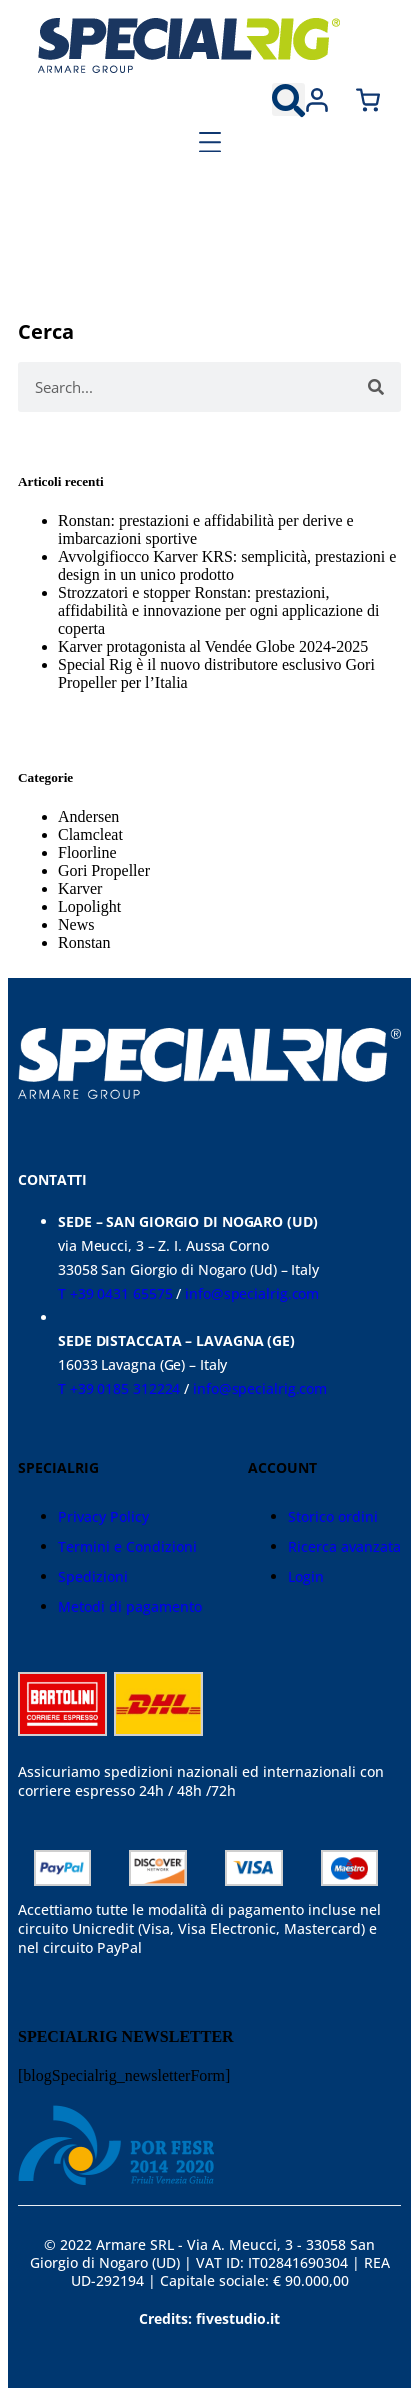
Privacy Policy (103, 1516)
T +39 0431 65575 (115, 1293)
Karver (80, 888)
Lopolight (89, 906)
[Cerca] (376, 387)
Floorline (87, 852)
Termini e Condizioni (127, 1546)
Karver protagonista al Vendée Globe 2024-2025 (213, 646)
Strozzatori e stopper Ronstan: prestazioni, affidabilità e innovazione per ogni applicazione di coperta (218, 610)
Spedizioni (93, 1576)
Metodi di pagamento (130, 1606)
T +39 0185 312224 (119, 1388)
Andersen (88, 816)
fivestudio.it (238, 2318)
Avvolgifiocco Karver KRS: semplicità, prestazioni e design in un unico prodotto (227, 565)
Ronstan (84, 942)
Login (306, 1576)
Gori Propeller (104, 870)
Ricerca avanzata (344, 1546)
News (76, 924)
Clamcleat (90, 834)
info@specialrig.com (252, 1293)
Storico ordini (333, 1516)
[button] (288, 99)
